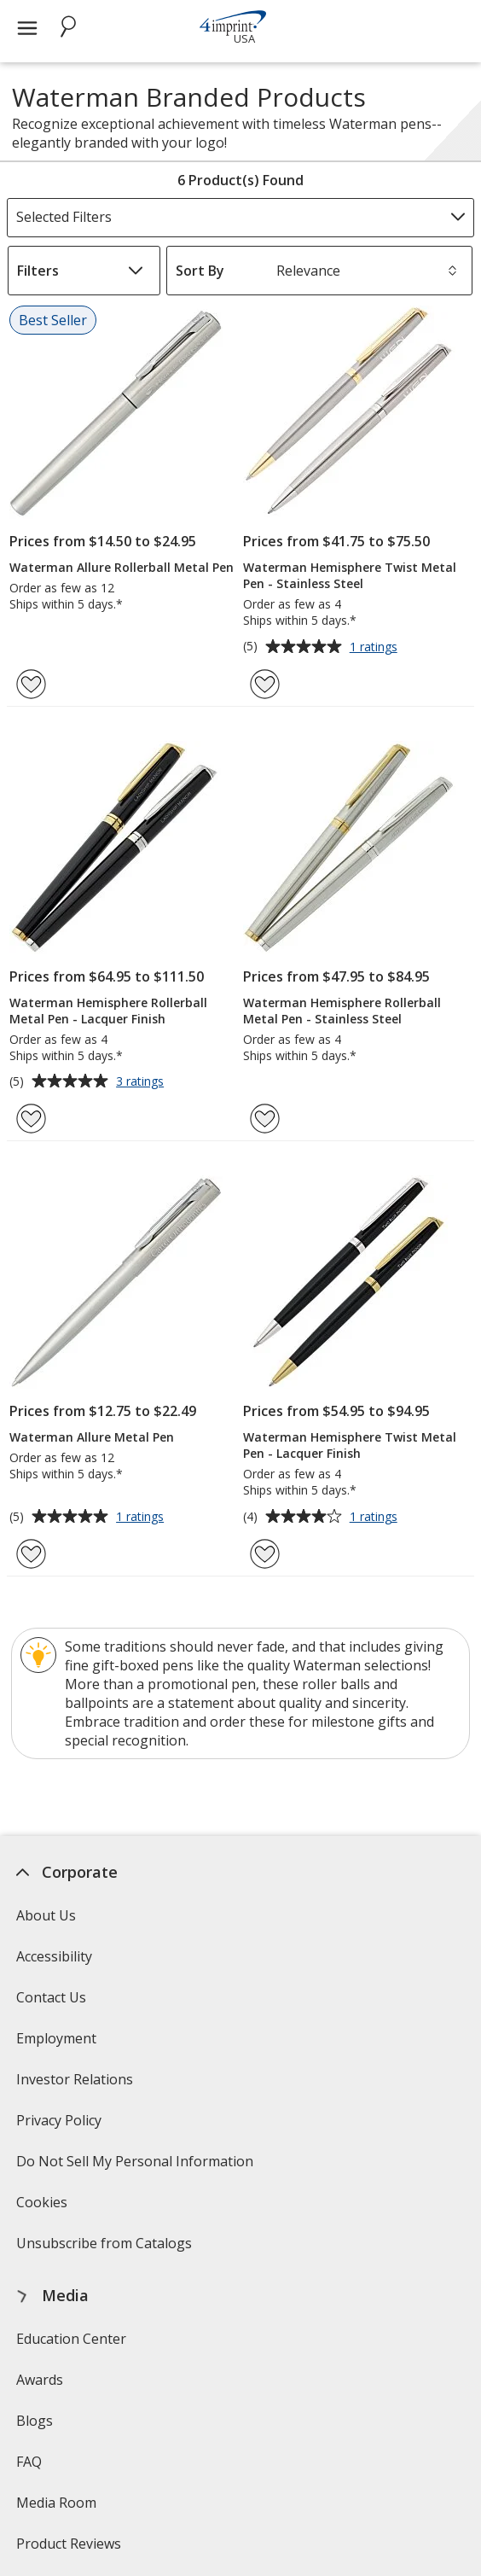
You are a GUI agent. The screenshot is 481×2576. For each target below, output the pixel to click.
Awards (38, 2379)
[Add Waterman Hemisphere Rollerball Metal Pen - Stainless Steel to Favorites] (265, 1119)
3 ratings (142, 1082)
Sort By (200, 270)
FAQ (28, 2461)
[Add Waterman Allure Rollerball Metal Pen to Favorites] (31, 684)
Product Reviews (67, 2543)
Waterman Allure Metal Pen (91, 1437)
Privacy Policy (60, 2126)
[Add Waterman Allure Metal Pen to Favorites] (31, 1554)
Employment (55, 2038)
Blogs (33, 2420)
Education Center (70, 2338)
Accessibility (53, 1956)
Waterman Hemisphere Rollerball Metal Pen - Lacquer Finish (108, 1010)
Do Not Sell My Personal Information (136, 2167)
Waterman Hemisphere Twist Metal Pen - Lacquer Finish (349, 1445)
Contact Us (50, 1997)
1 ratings (376, 648)
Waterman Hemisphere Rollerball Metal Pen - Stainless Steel (342, 1010)
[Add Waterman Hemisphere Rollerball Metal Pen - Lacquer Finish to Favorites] (31, 1119)
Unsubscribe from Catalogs (105, 2249)
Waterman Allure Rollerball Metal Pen (121, 567)
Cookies (43, 2208)
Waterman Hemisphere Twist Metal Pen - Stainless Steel (349, 575)
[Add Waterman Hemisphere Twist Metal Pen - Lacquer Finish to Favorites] (265, 1554)
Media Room (55, 2502)
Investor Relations (75, 2085)
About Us (45, 1915)
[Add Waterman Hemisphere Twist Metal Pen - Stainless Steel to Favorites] (265, 684)
